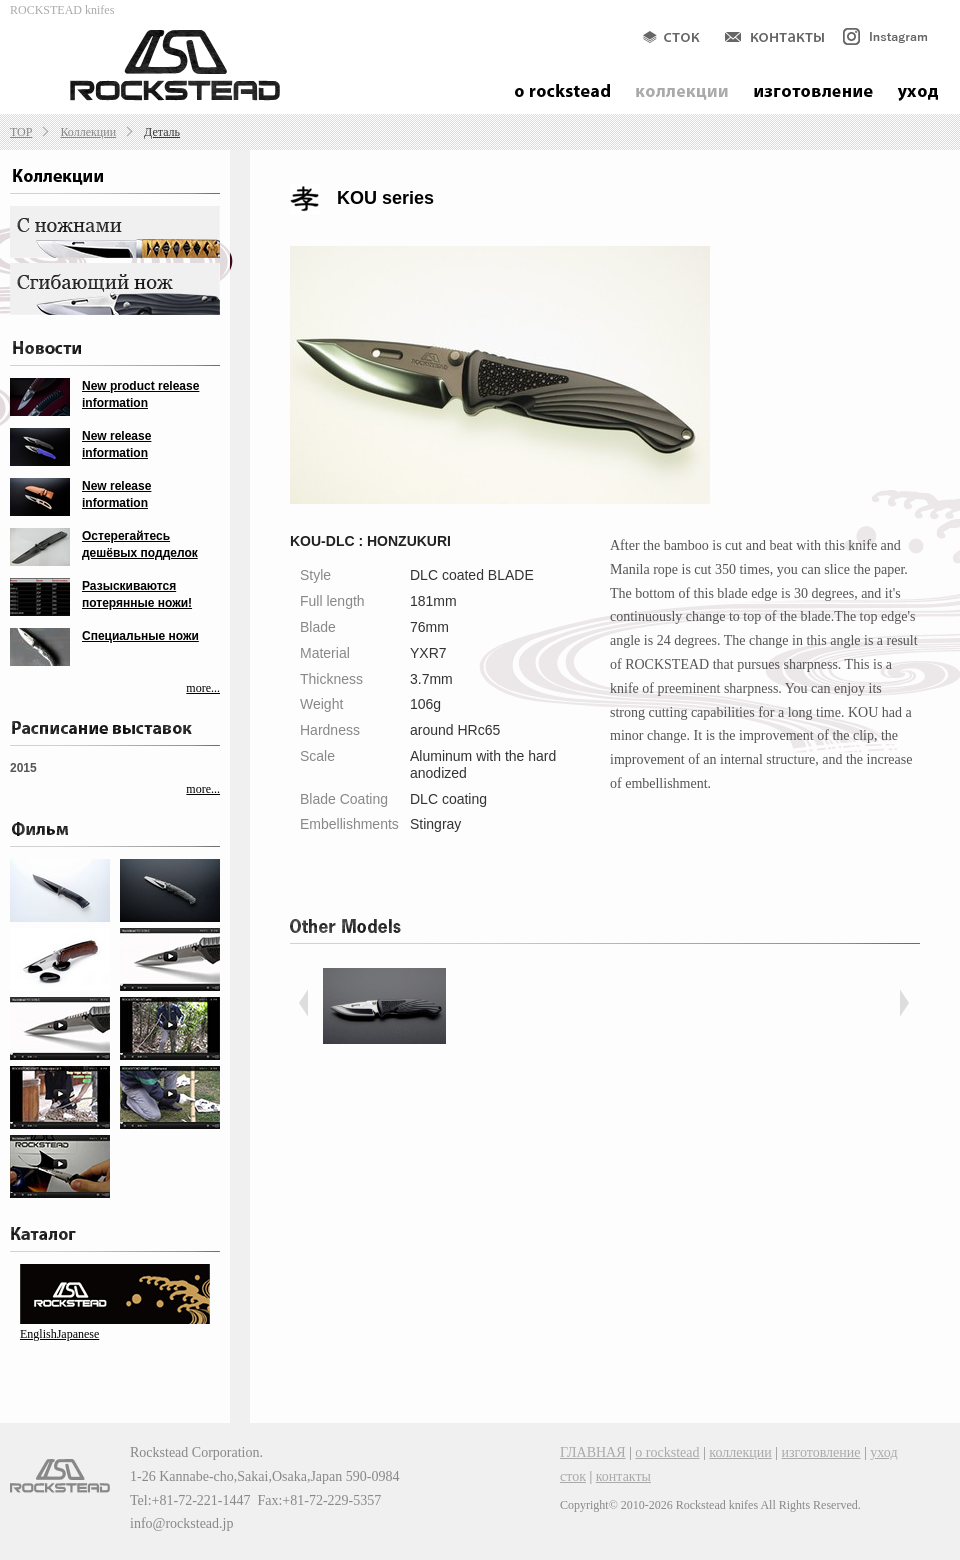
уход (883, 1452)
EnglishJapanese (59, 1334)
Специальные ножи (140, 636)
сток (573, 1476)
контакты (623, 1476)
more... (203, 688)
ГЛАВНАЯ (593, 1452)
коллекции (740, 1452)
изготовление (821, 1452)
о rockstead (667, 1452)
